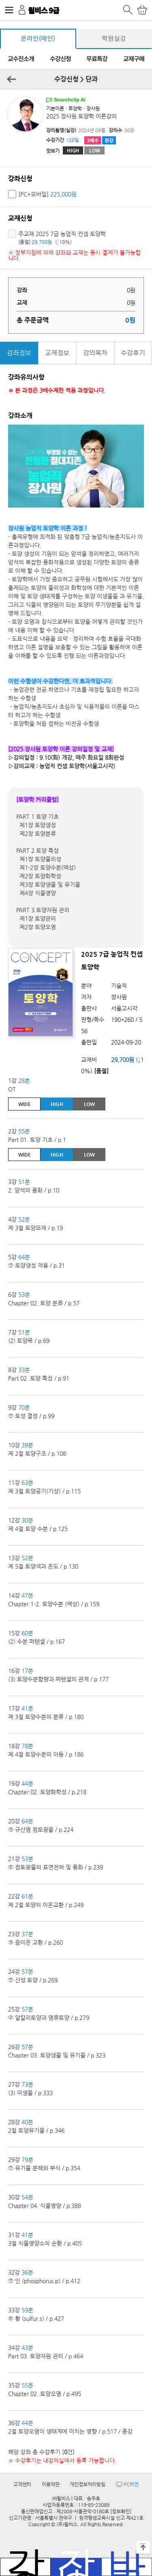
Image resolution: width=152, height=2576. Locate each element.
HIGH (73, 150)
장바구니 (75, 2567)
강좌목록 (25, 2567)
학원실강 (114, 38)
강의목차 (95, 353)
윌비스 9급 (43, 10)
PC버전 (127, 2484)
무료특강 (96, 59)
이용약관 (51, 2484)
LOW (94, 150)
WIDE (24, 1104)
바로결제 (126, 2567)
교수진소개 (21, 59)
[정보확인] (120, 2511)
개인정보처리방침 (87, 2484)
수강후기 (133, 353)
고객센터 (22, 2484)
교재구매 (133, 59)
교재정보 (57, 353)
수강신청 (60, 59)
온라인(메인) (38, 38)
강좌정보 (19, 353)
